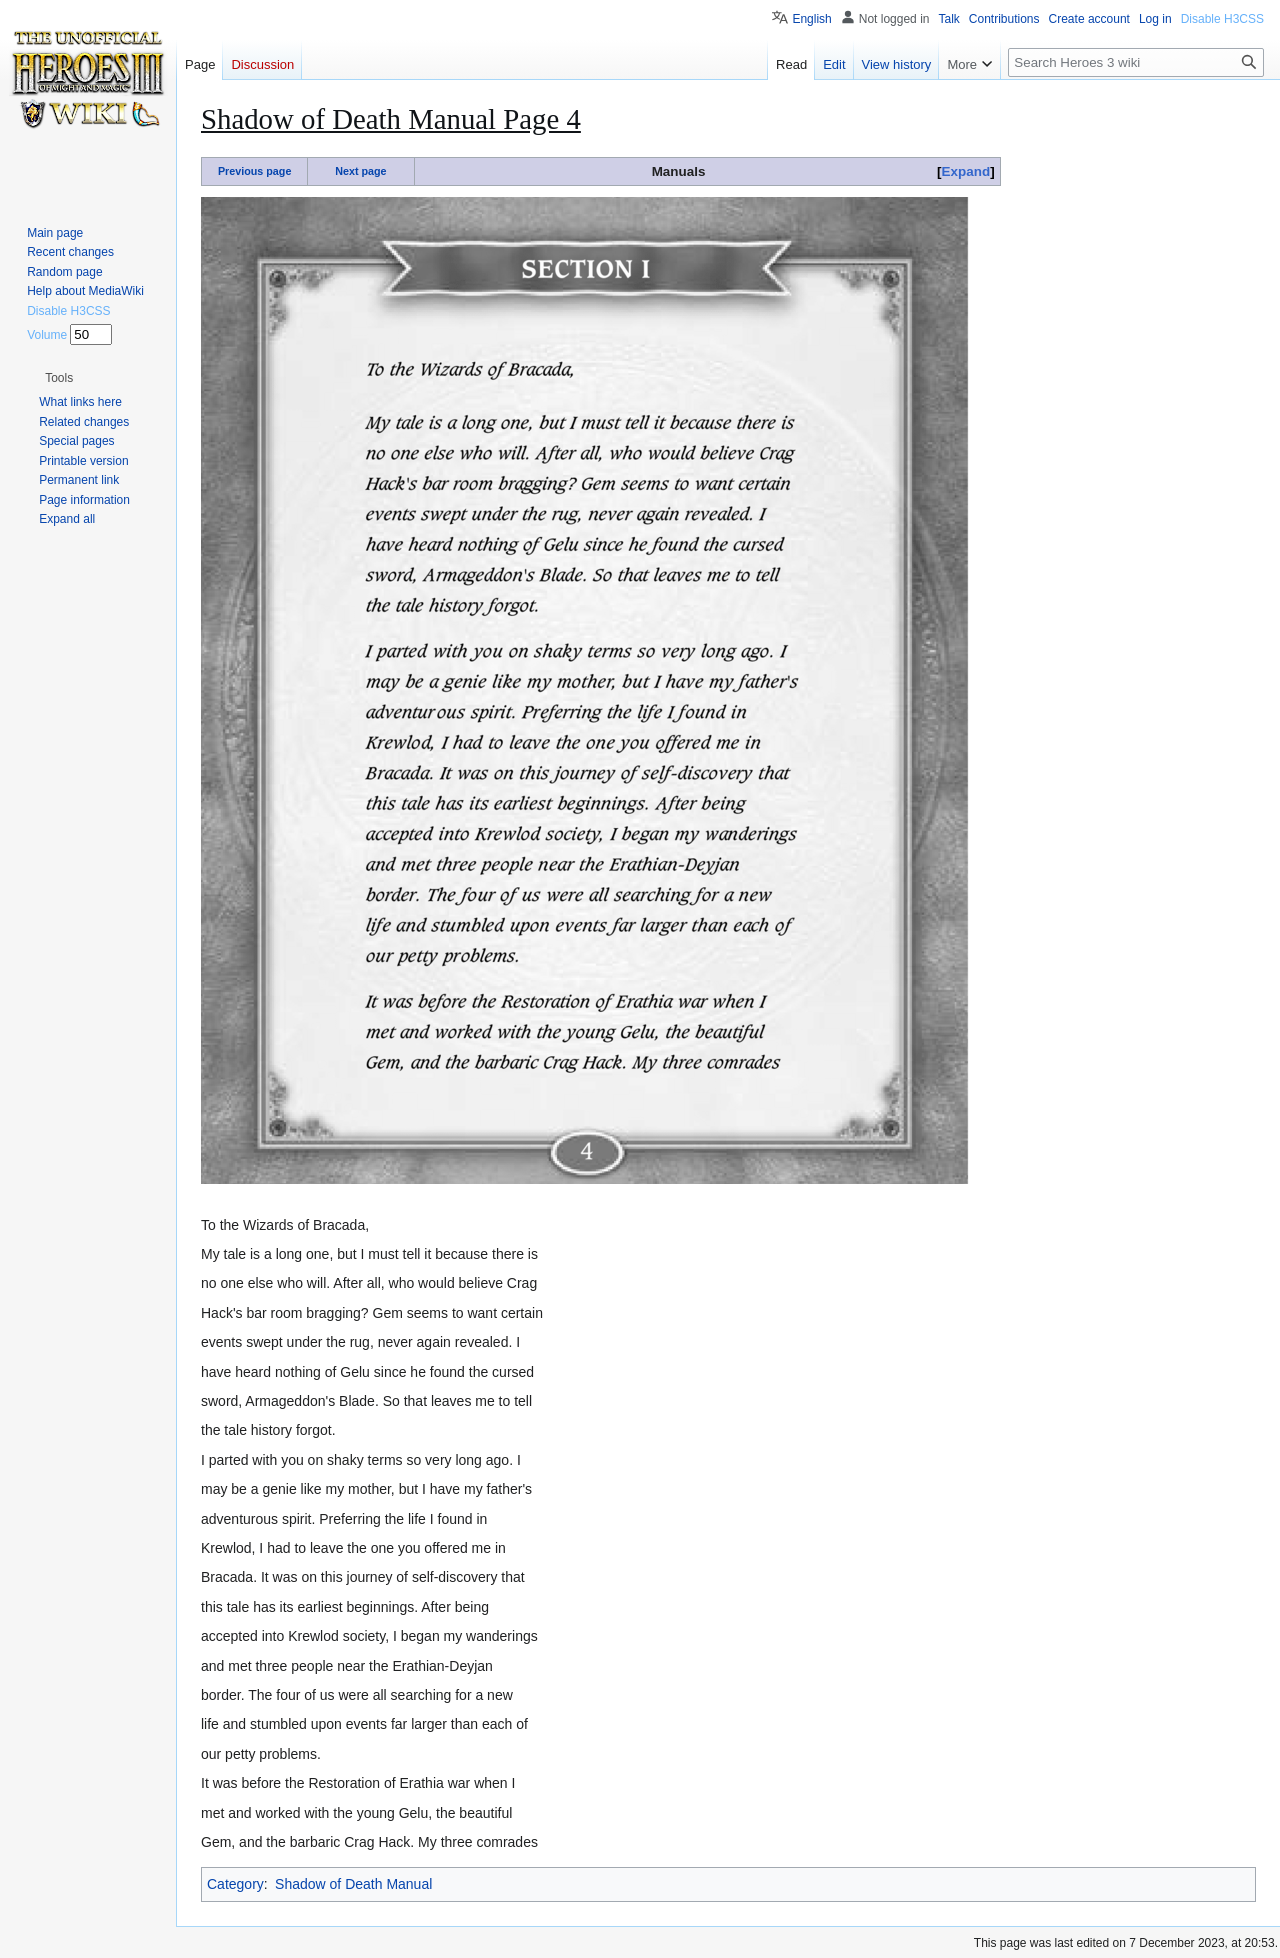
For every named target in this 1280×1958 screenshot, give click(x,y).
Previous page (255, 171)
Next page (360, 171)
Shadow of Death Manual (353, 1884)
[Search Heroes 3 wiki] (1136, 62)
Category (235, 1884)
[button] (59, 378)
